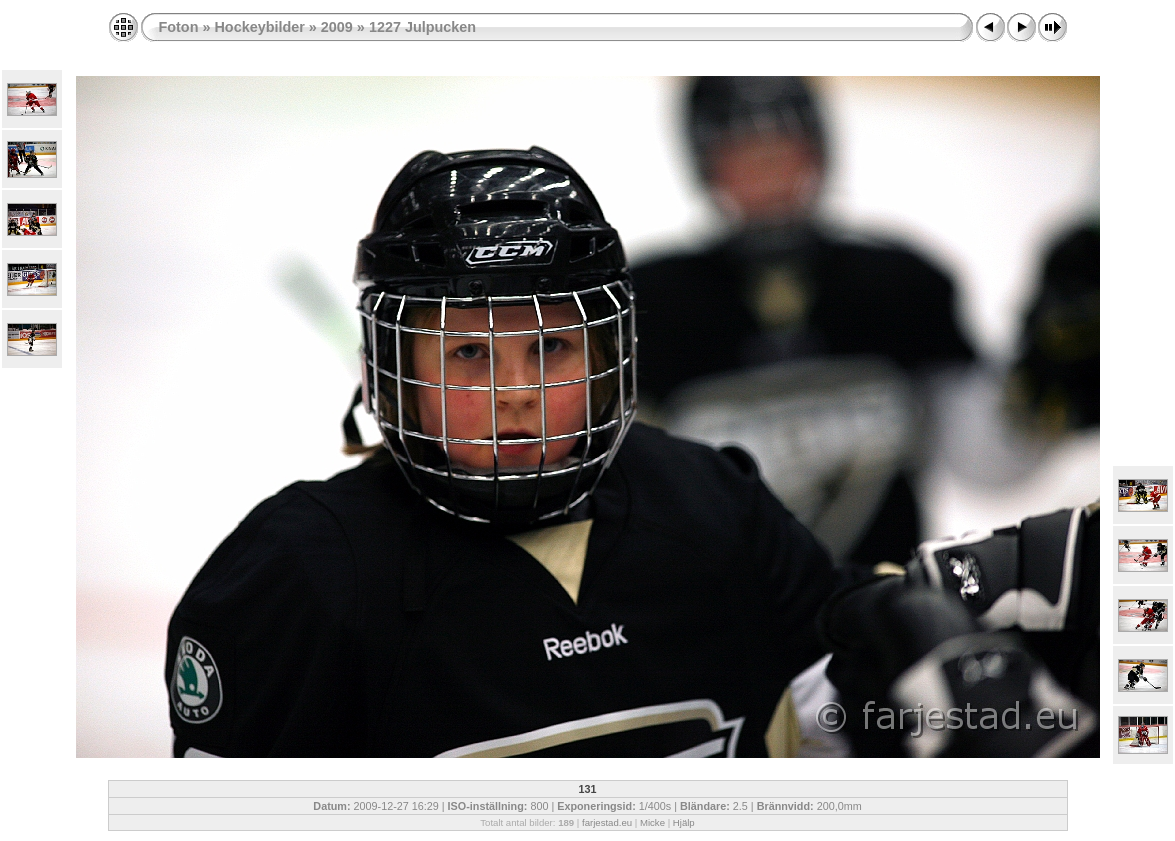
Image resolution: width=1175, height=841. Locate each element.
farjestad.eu (607, 822)
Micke (652, 822)
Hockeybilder (259, 27)
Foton (179, 27)
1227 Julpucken (422, 27)
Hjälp (684, 822)
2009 (337, 27)
